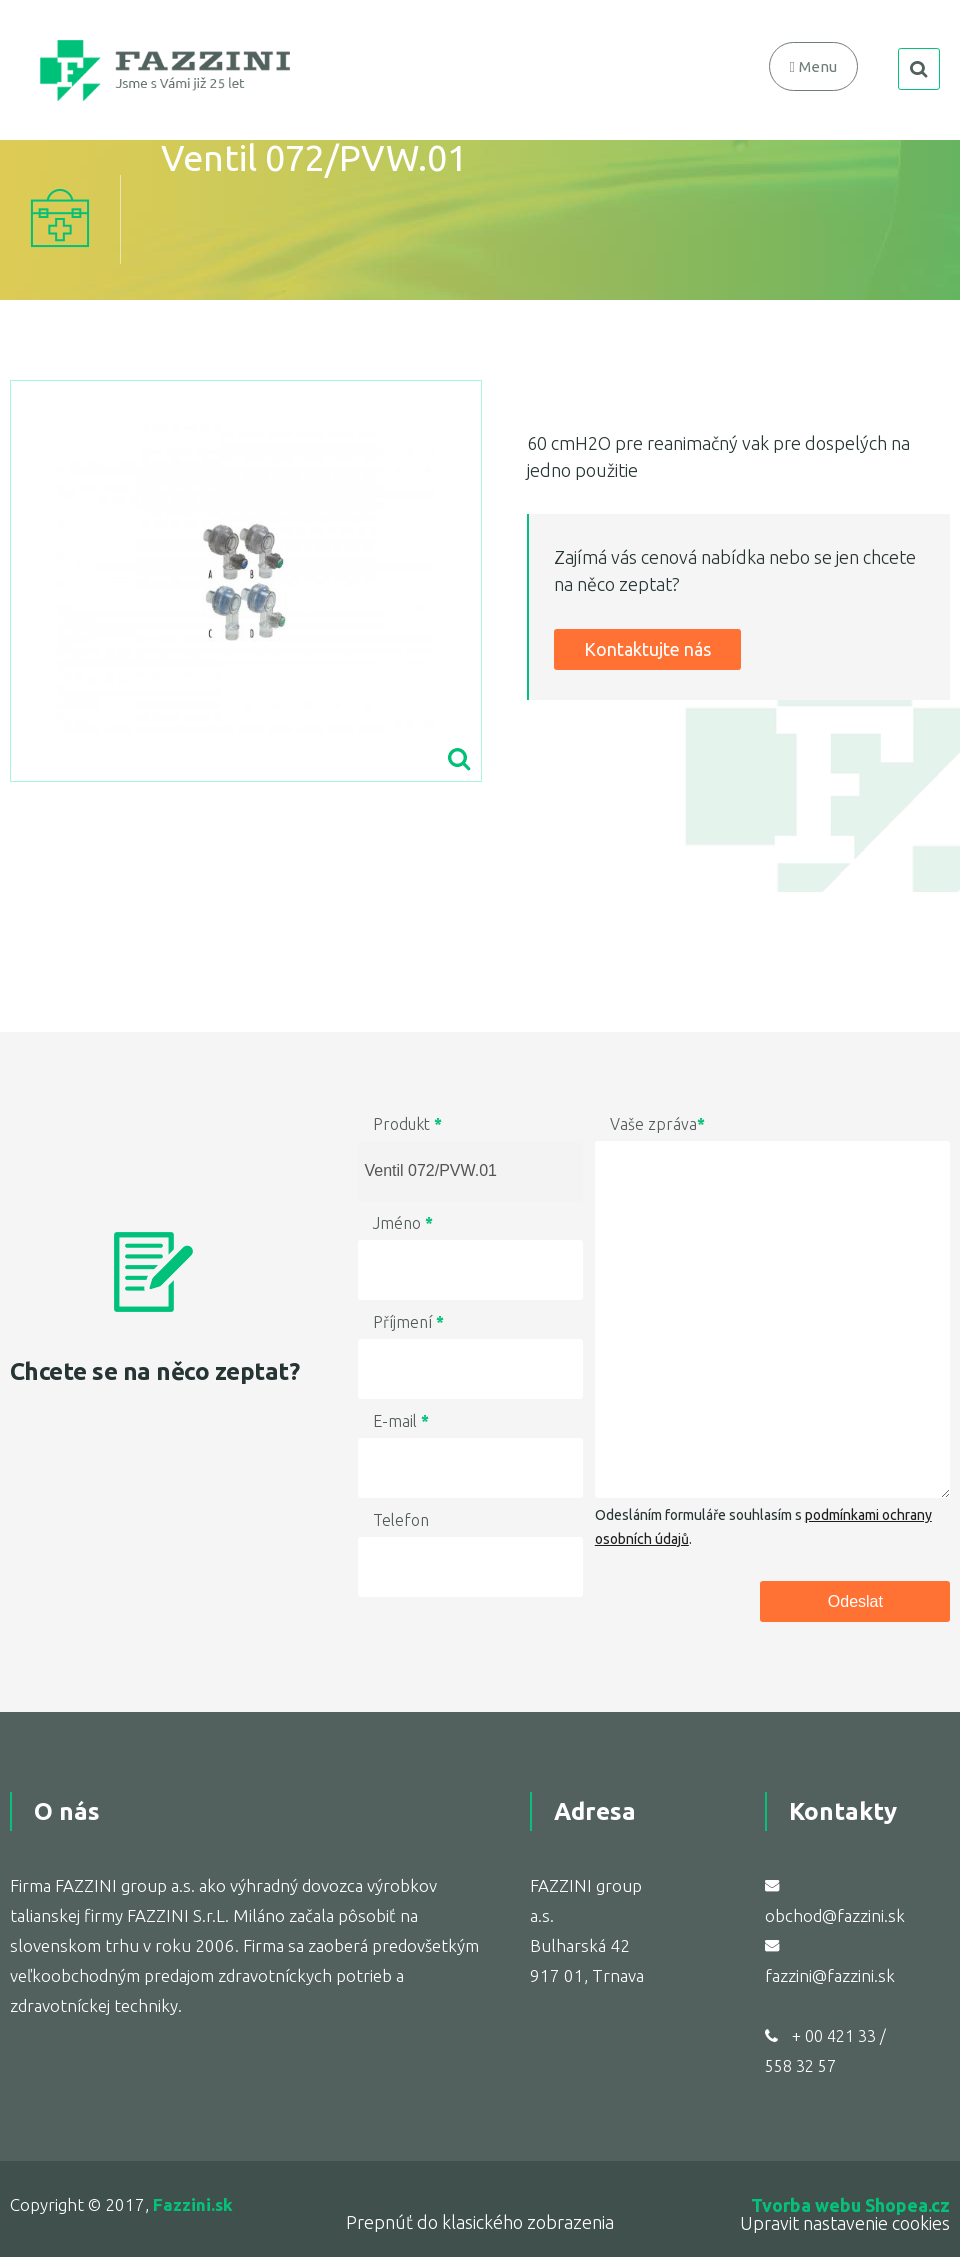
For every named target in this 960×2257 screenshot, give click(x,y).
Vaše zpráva (657, 1124)
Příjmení (408, 1322)
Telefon (401, 1520)
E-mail (401, 1421)
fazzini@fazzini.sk (830, 1975)
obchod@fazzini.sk (835, 1915)
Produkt (407, 1124)
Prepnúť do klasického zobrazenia (480, 2222)
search (919, 69)
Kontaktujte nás (647, 649)
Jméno (403, 1223)
